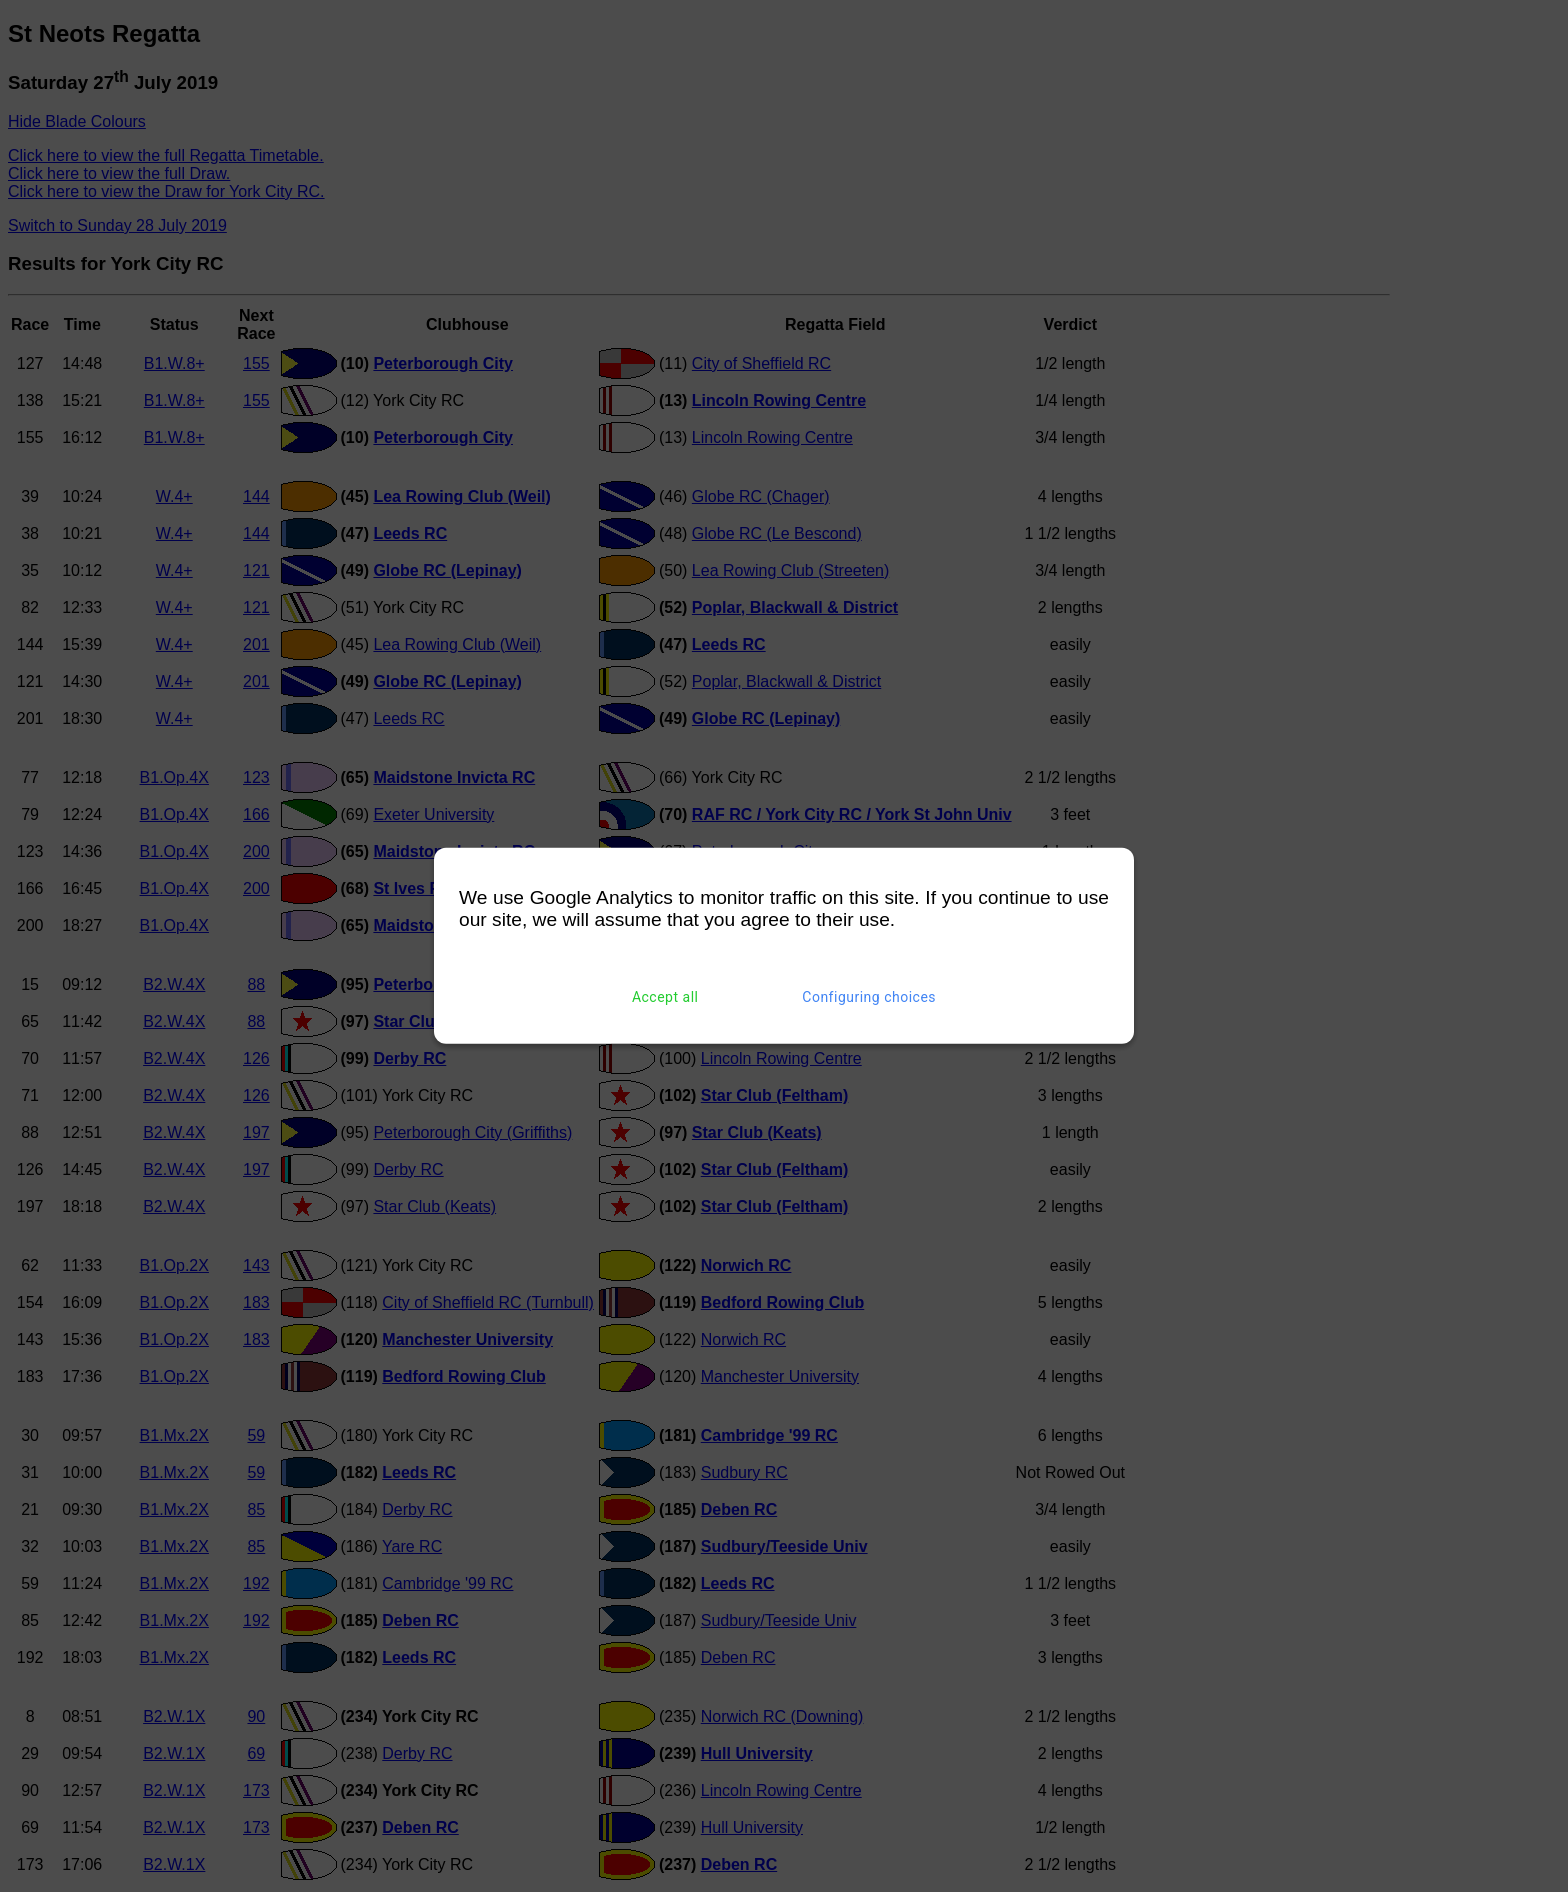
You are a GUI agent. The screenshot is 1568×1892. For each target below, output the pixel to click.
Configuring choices (869, 997)
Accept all (665, 997)
